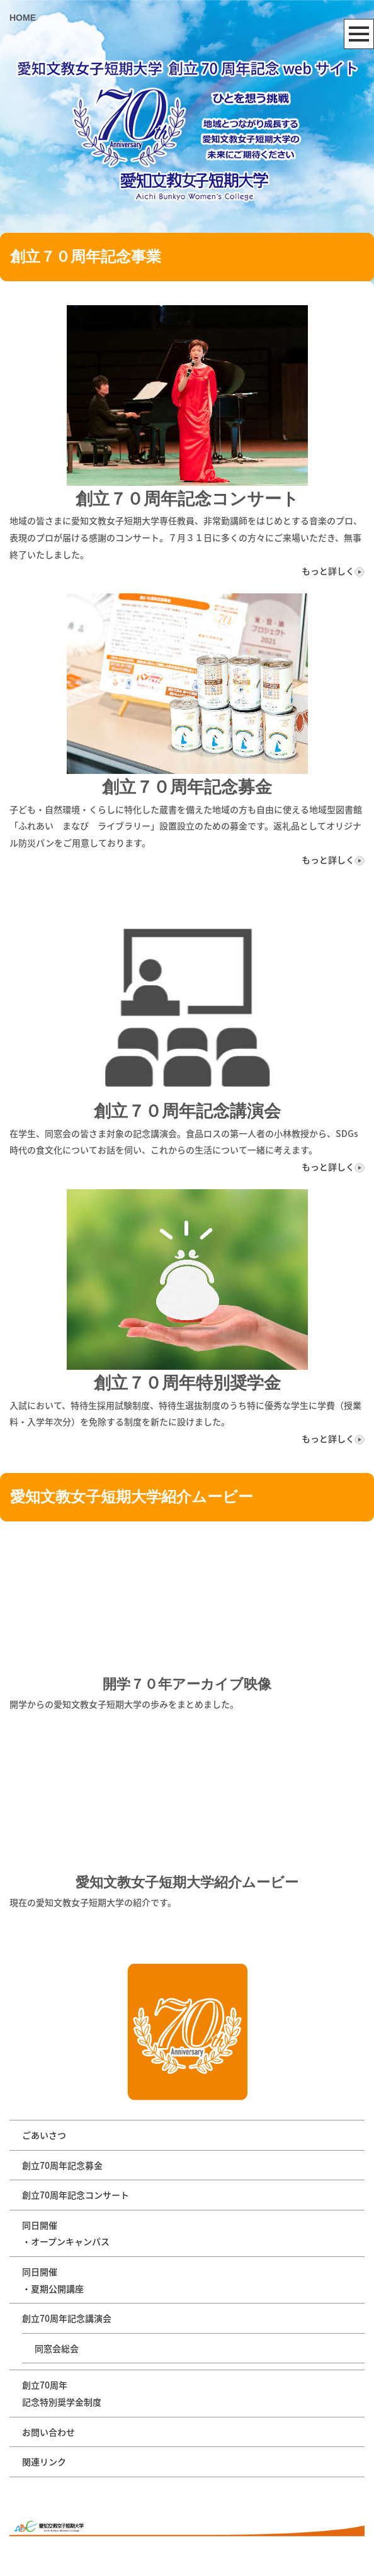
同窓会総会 (57, 2348)
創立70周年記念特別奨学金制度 (61, 2393)
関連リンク (44, 2461)
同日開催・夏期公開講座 (53, 2280)
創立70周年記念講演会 (66, 2318)
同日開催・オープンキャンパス (66, 2233)
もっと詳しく (333, 570)
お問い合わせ (48, 2432)
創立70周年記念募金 (62, 2165)
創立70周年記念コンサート (75, 2194)
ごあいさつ (44, 2135)
